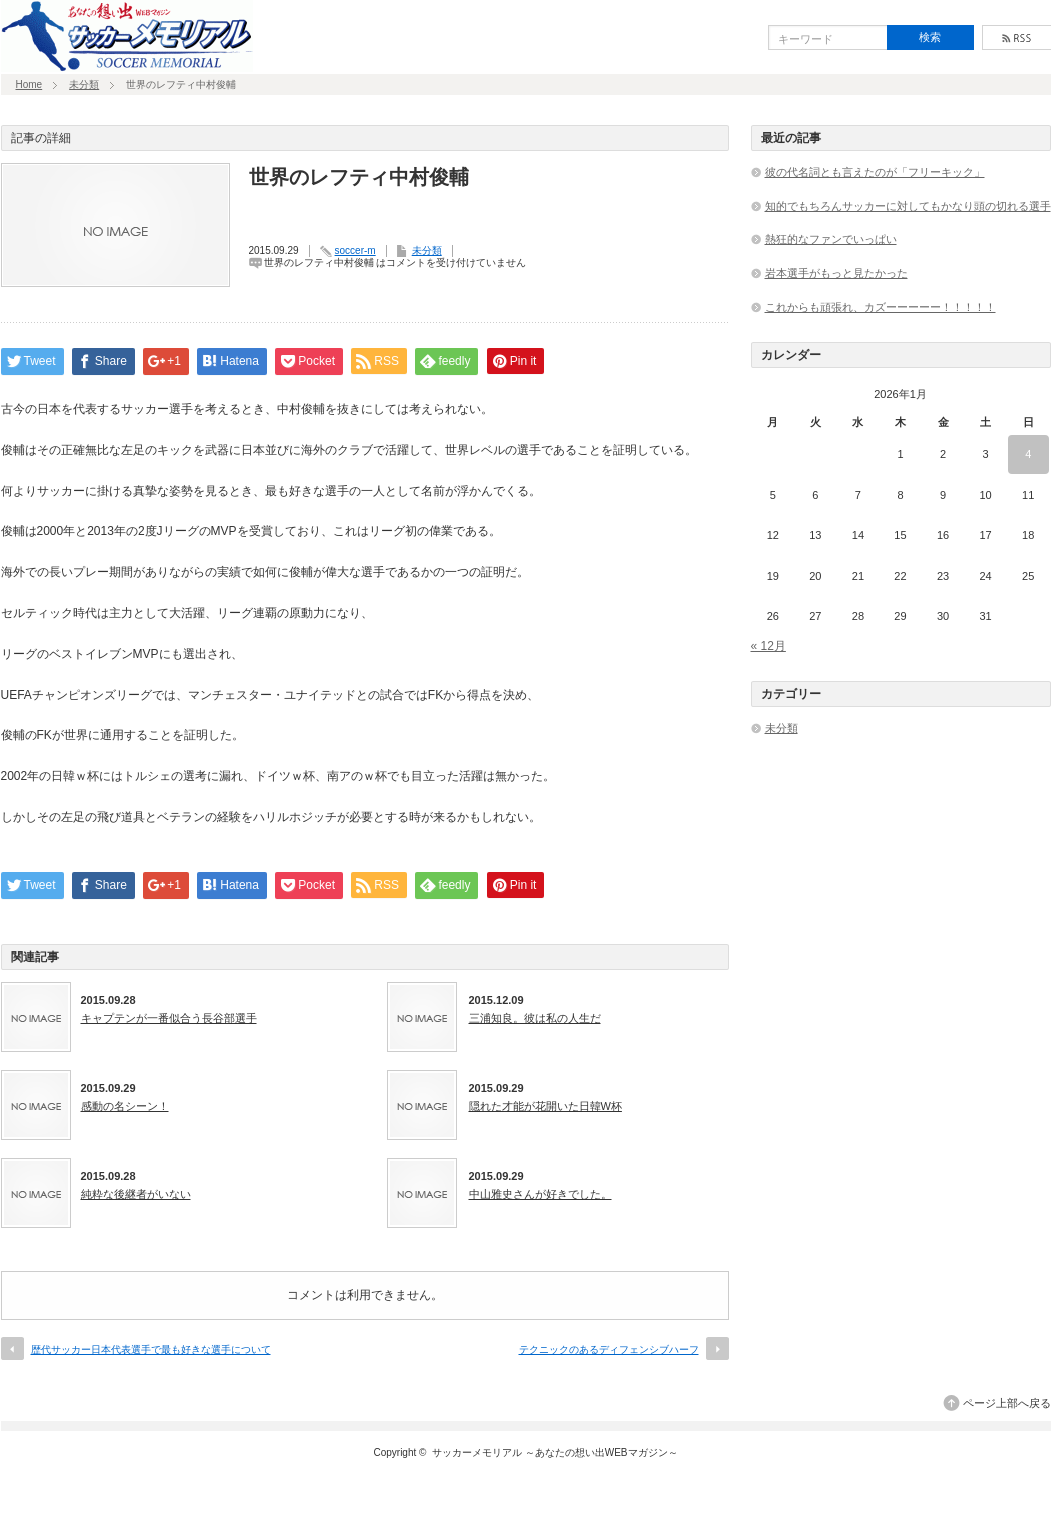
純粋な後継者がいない (136, 1194)
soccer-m (355, 250)
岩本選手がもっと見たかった (836, 273)
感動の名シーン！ (125, 1106)
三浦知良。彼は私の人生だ (535, 1018)
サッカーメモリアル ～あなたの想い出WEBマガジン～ (555, 1452)
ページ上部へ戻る (1007, 1403)
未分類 (84, 84)
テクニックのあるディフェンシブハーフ (609, 1349)
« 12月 (768, 646)
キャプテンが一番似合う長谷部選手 (169, 1018)
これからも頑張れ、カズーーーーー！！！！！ (880, 307)
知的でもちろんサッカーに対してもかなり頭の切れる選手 (908, 206)
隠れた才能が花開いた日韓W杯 (545, 1106)
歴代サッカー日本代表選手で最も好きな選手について (151, 1349)
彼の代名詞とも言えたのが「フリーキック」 (875, 172)
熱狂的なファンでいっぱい (831, 239)
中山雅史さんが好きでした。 (540, 1194)
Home (29, 84)
